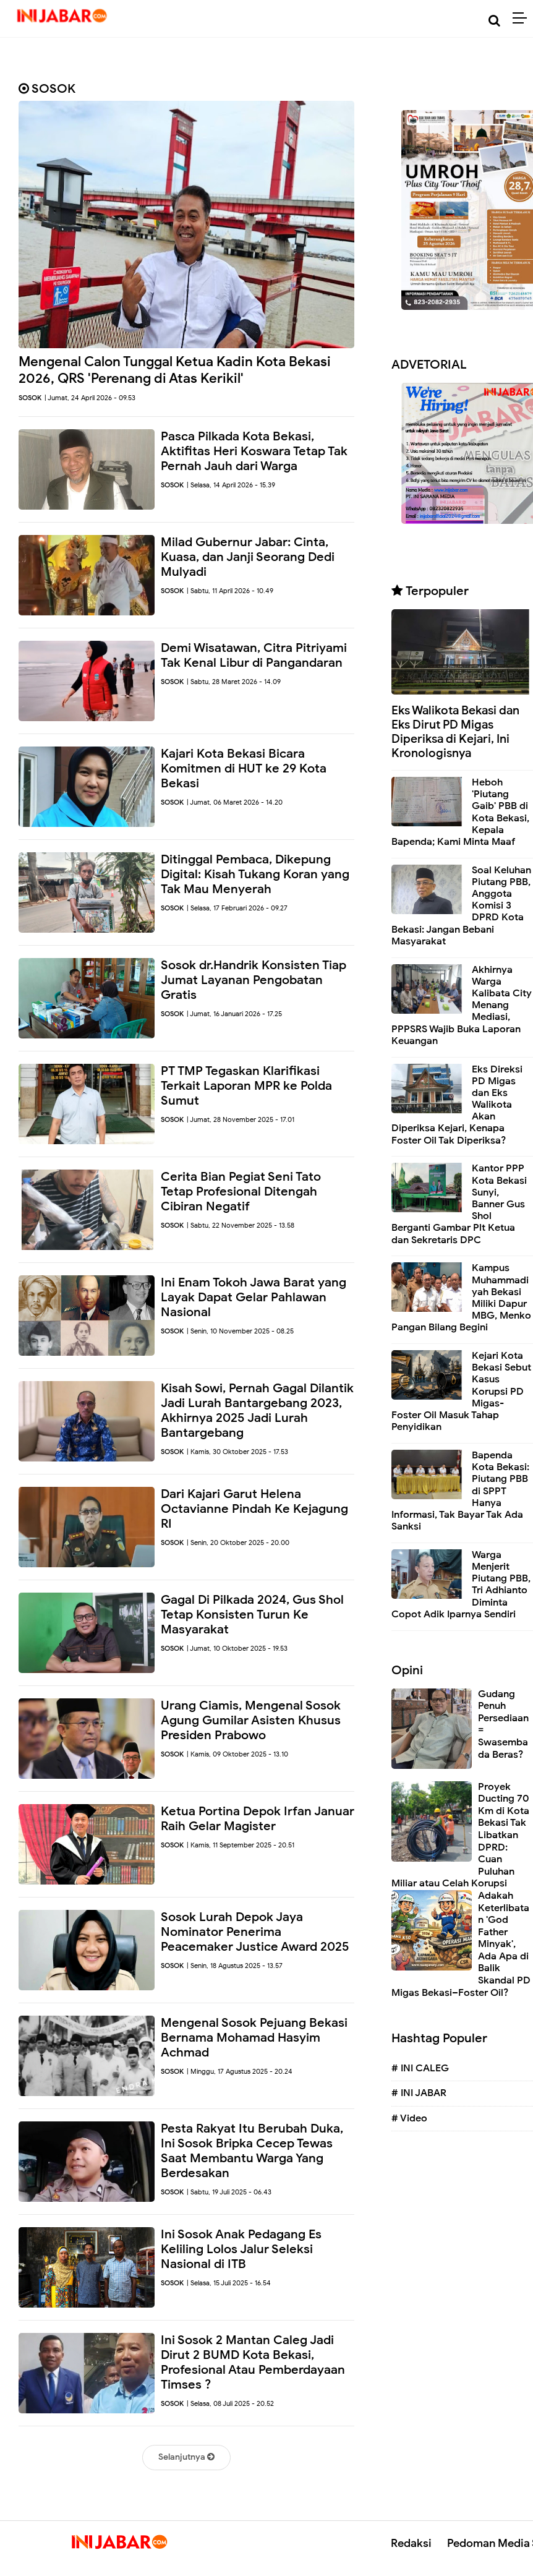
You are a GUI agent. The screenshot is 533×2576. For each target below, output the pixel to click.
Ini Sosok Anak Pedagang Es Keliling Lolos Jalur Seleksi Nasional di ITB (241, 2249)
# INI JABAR (418, 2093)
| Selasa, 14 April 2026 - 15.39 (231, 485)
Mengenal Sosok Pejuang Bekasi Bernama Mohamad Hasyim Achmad (254, 2037)
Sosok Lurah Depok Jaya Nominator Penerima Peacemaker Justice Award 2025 (255, 1931)
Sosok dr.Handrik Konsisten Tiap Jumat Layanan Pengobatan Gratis (253, 980)
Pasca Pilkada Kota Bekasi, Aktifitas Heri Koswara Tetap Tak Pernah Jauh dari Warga (254, 451)
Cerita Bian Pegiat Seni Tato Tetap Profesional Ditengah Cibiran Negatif (241, 1191)
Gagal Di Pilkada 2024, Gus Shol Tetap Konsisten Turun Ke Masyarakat (252, 1614)
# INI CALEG (420, 2068)
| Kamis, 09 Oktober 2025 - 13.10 (237, 1754)
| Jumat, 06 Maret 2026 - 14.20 (235, 802)
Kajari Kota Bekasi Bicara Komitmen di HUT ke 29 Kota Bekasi (243, 768)
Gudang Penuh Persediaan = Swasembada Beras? (503, 1724)
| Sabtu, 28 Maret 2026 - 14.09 (234, 681)
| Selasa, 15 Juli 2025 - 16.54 (229, 2283)
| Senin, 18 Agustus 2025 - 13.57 (235, 1965)
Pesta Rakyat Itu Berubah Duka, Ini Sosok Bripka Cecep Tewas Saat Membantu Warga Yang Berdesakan (252, 2151)
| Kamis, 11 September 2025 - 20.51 (240, 1845)
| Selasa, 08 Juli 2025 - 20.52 (230, 2403)
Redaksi (411, 2543)
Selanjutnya (186, 2457)
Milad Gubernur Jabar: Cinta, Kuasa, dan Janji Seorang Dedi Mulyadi (248, 557)
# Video (409, 2118)
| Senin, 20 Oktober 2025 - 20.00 (238, 1542)
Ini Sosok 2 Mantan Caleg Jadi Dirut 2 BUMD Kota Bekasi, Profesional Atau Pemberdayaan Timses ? (253, 2362)
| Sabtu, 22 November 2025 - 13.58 (240, 1225)
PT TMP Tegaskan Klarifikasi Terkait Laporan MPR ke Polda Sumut (246, 1085)
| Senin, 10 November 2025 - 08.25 (240, 1331)
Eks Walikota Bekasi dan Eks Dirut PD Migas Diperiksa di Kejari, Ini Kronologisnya (455, 731)
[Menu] (523, 18)
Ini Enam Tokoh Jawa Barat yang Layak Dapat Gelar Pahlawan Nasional (253, 1297)
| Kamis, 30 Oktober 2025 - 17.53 (237, 1451)
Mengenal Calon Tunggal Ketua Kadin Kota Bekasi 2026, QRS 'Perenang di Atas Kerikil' (175, 369)
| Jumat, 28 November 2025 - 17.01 (240, 1119)
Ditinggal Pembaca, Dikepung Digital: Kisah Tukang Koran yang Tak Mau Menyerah (255, 874)
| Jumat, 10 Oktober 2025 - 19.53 (237, 1648)
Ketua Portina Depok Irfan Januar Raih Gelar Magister (257, 1819)
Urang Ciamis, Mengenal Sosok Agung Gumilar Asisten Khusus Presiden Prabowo (251, 1720)
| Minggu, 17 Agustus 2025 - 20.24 (239, 2071)
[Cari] (494, 20)
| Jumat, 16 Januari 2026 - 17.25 (234, 1013)
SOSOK (30, 397)
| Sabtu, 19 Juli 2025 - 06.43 (229, 2192)
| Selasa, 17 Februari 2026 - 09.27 (237, 908)
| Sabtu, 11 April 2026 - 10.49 (230, 590)
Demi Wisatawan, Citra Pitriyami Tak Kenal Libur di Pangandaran (254, 655)
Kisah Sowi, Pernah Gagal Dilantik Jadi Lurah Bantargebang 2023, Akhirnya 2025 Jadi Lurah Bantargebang (257, 1410)
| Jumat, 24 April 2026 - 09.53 (90, 397)
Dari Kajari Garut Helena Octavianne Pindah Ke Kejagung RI (254, 1508)
